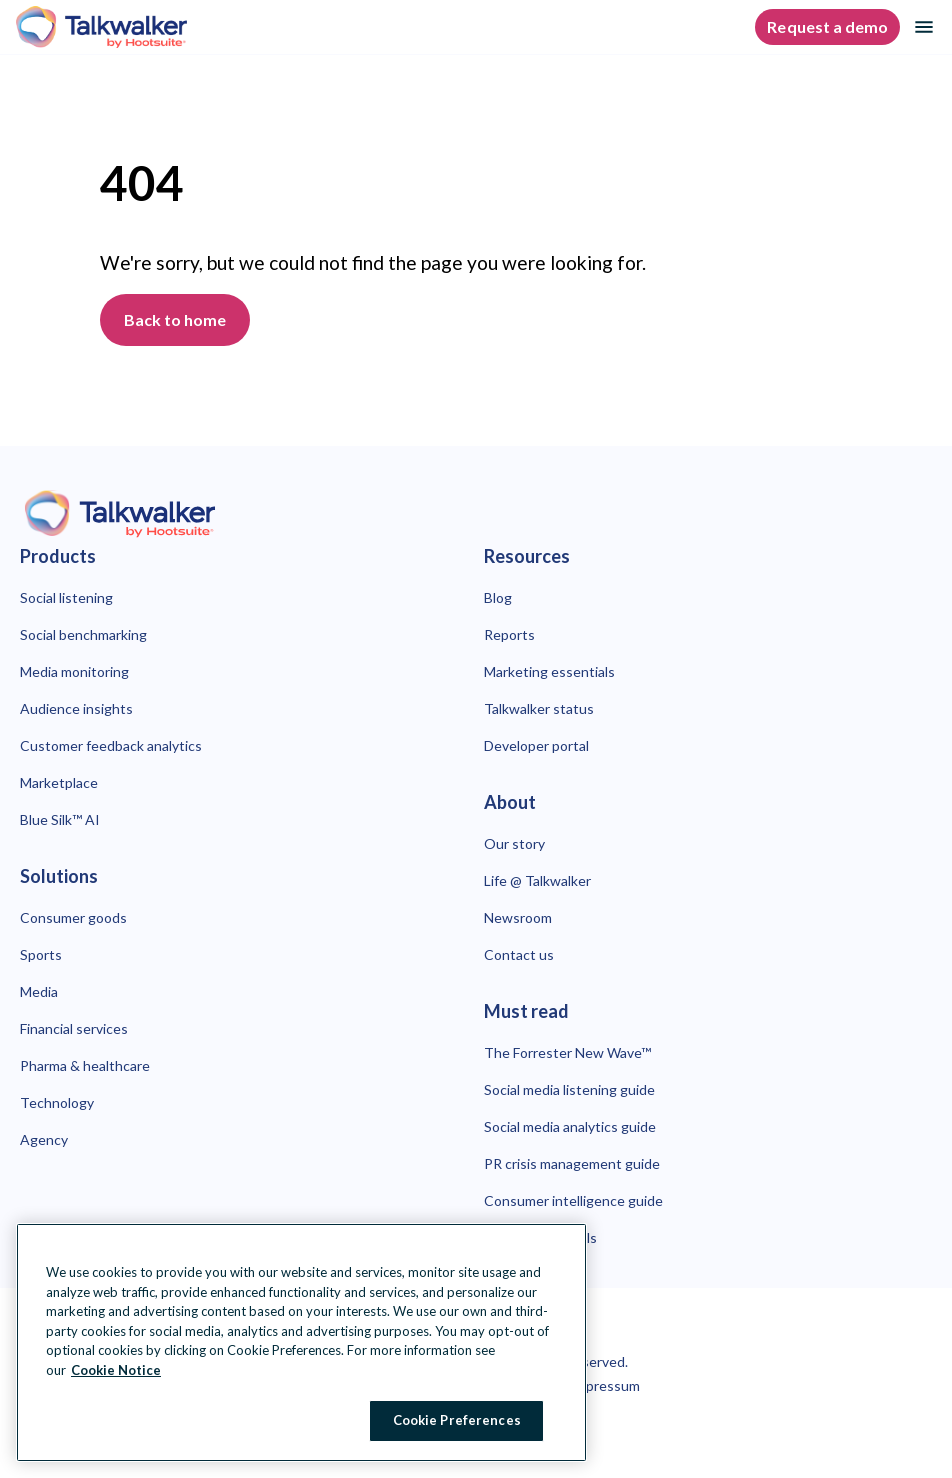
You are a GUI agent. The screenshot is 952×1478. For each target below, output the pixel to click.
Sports (41, 954)
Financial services (74, 1028)
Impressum (605, 1385)
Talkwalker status (539, 708)
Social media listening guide (569, 1089)
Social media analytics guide (570, 1126)
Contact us (519, 954)
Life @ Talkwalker (537, 880)
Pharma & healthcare (85, 1065)
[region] (301, 1342)
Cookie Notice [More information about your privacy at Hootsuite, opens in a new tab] (116, 1370)
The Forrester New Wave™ (567, 1052)
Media (39, 991)
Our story (514, 843)
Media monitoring (74, 671)
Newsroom (518, 917)
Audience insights (76, 708)
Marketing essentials (549, 671)
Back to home (175, 319)
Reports (509, 634)
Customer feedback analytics (111, 745)
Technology (57, 1102)
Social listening (66, 597)
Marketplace (59, 782)
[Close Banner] (555, 1245)
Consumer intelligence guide (573, 1200)
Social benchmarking (83, 634)
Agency (44, 1139)
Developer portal (536, 745)
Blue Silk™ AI (60, 819)
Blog (498, 597)
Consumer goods (73, 917)
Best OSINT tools (540, 1237)
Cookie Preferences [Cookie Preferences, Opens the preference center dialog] (457, 1420)
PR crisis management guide (572, 1163)
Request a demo (827, 26)
